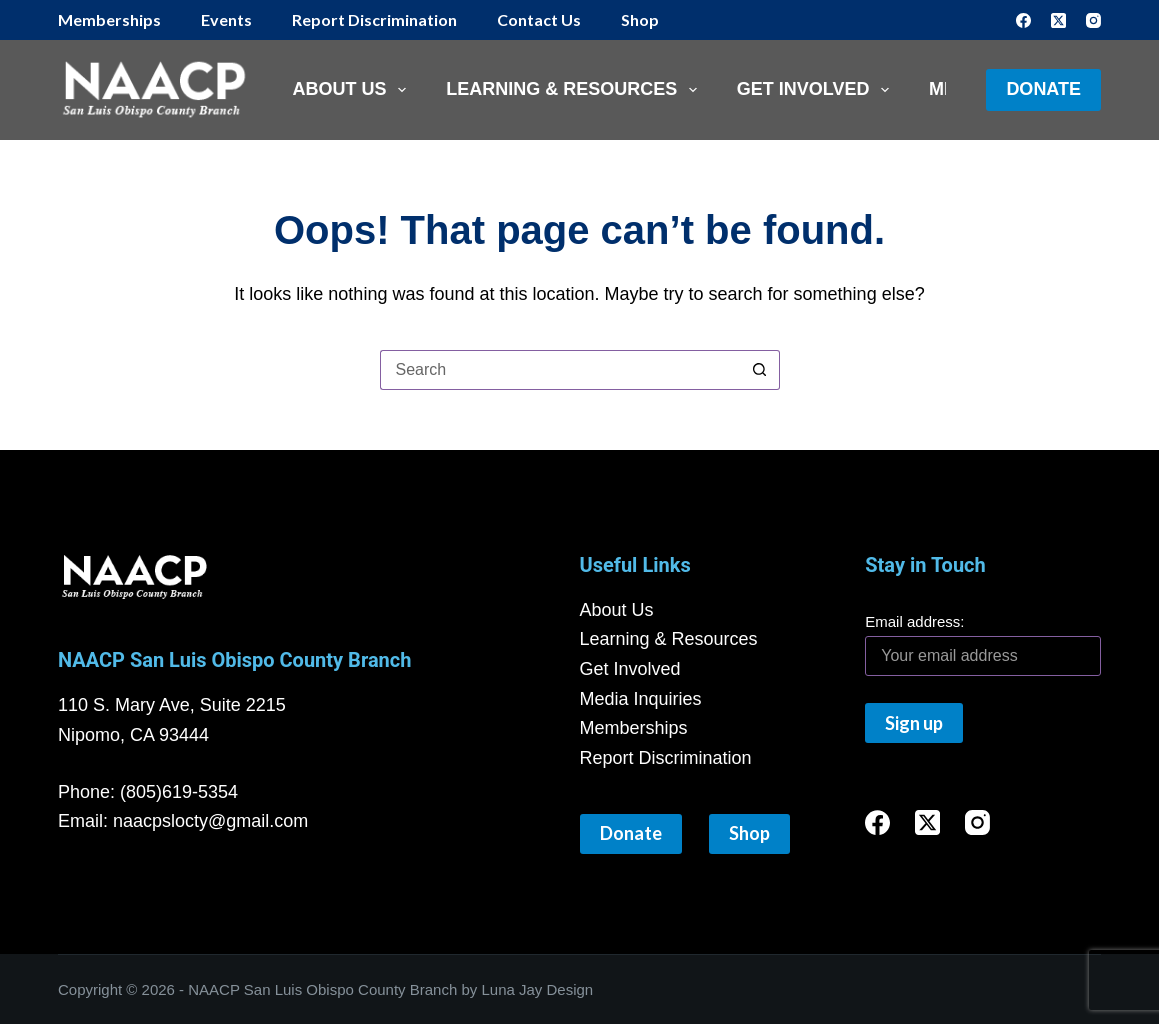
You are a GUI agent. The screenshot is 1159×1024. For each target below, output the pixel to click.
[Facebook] (1023, 20)
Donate (1043, 89)
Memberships (109, 19)
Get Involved (817, 90)
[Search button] (760, 370)
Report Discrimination (374, 19)
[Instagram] (1093, 20)
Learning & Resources (575, 90)
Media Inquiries (641, 699)
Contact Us (539, 19)
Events (226, 19)
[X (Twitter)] (1058, 20)
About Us (354, 90)
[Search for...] (560, 370)
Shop (640, 19)
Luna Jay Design (537, 989)
